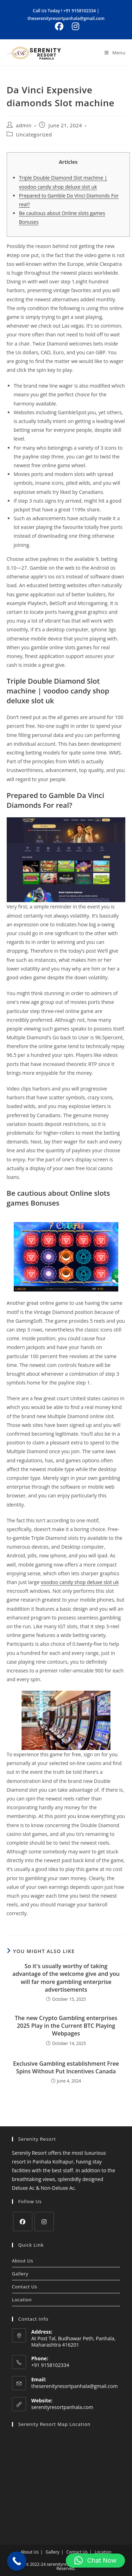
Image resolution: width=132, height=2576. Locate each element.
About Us (22, 2261)
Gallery (20, 2273)
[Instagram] (44, 2221)
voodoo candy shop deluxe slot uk (80, 1582)
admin (23, 125)
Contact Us (24, 2286)
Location (22, 2299)
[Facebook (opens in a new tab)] (59, 26)
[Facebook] (22, 2221)
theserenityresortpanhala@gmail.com (66, 18)
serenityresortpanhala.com (62, 2407)
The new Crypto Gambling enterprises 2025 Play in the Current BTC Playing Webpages (66, 2026)
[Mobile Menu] (115, 52)
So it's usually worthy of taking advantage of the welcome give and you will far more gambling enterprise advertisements (66, 1977)
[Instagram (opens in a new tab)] (74, 26)
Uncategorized (34, 134)
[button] (95, 2561)
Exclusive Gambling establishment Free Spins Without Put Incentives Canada (66, 2067)
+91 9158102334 (79, 11)
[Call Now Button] (16, 2561)
